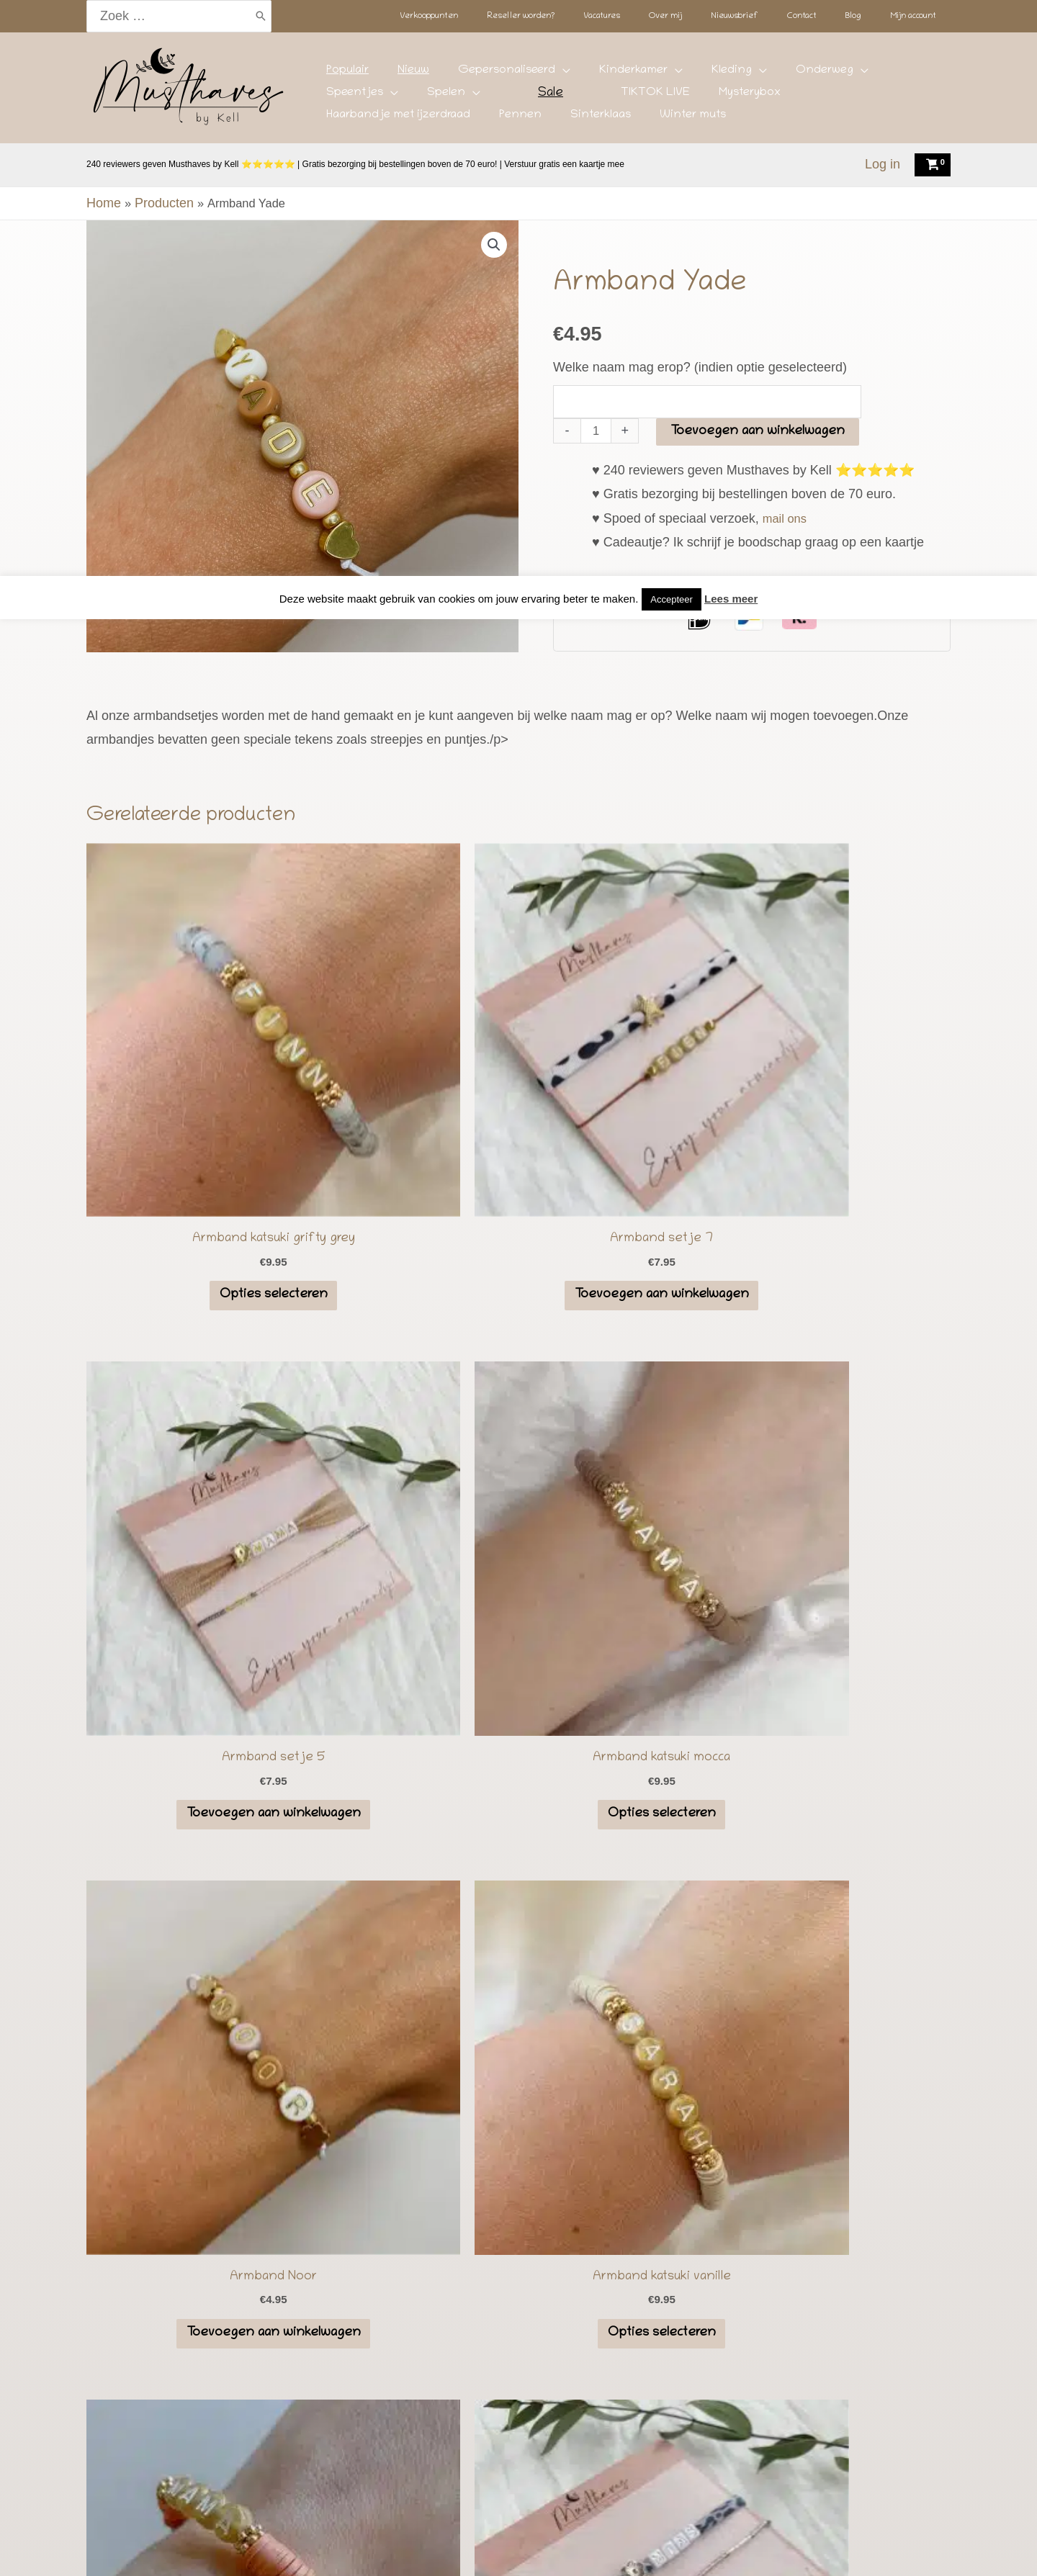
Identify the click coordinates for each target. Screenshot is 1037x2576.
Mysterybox (513, 97)
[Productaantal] (597, 387)
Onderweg (706, 74)
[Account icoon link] (882, 164)
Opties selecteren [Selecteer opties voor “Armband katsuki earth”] (629, 1505)
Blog (717, 2548)
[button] (493, 246)
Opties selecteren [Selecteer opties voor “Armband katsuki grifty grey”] (189, 1130)
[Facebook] (547, 2439)
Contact (669, 2548)
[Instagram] (490, 2439)
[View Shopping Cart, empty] (933, 164)
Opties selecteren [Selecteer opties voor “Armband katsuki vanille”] (409, 1505)
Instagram (806, 1764)
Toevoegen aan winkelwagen (760, 388)
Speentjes (785, 74)
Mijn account (779, 2548)
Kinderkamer (558, 74)
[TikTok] (519, 2439)
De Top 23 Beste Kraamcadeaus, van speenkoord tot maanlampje (519, 2383)
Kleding (634, 74)
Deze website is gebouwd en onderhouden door (629, 2493)
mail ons (787, 474)
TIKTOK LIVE (440, 97)
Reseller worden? (371, 2548)
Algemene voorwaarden (518, 2469)
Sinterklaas (782, 97)
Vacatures (464, 2548)
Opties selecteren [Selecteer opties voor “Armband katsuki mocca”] (848, 1130)
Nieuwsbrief (600, 2548)
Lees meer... (209, 1935)
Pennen (723, 97)
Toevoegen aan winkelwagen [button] (408, 1138)
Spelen (855, 74)
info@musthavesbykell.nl (789, 1938)
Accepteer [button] (671, 23)
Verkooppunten (263, 2548)
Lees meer (731, 23)
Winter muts (853, 97)
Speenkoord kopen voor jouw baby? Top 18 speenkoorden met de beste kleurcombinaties (518, 2407)
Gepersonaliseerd (452, 74)
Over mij (529, 2548)
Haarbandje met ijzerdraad (623, 97)
